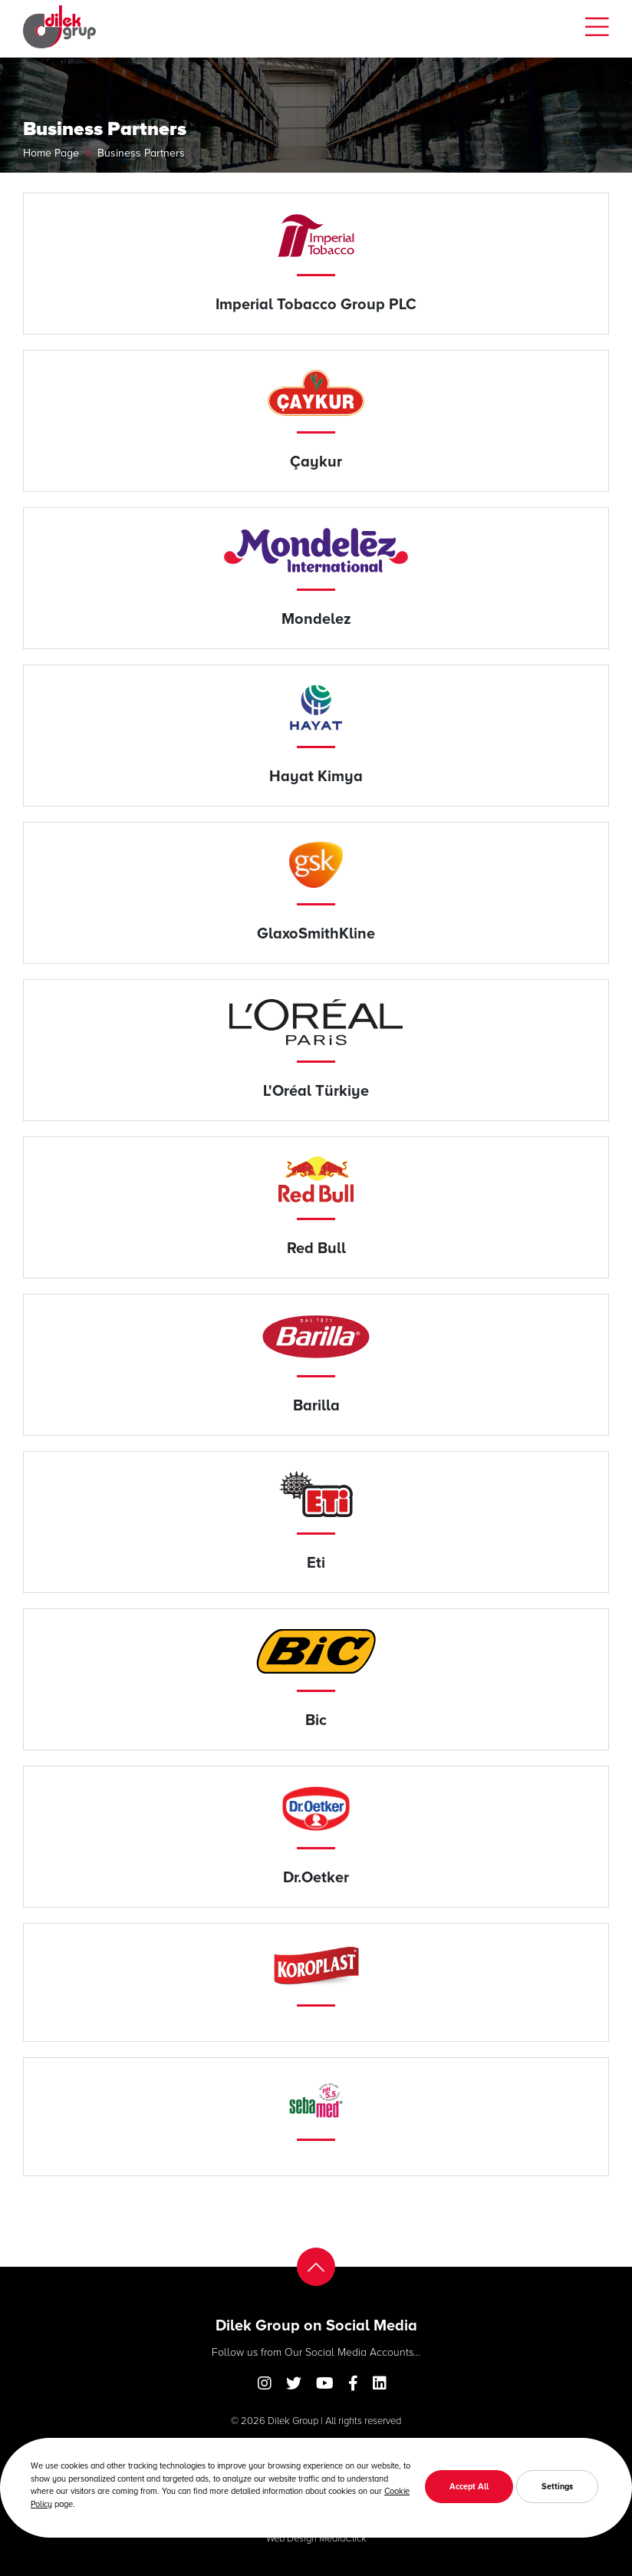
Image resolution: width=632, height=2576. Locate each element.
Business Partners (141, 152)
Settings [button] (557, 2486)
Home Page (51, 152)
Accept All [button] (469, 2486)
